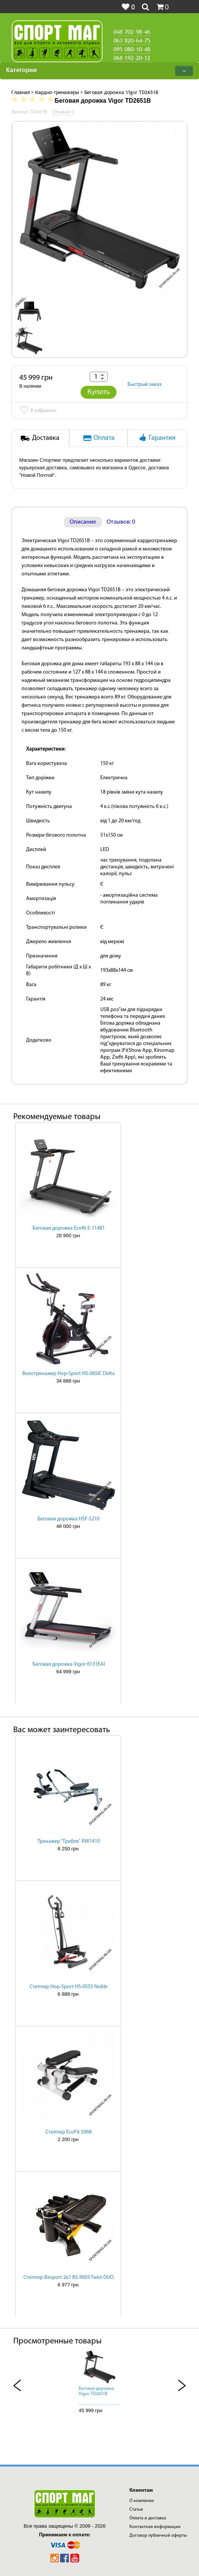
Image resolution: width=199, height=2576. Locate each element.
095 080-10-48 (131, 49)
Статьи (136, 2509)
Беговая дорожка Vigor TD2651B (96, 2391)
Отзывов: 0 (121, 522)
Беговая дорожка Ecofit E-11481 (69, 1228)
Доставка (40, 437)
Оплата (98, 437)
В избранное (37, 411)
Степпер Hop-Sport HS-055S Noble (68, 1987)
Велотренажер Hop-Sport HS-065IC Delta (68, 1374)
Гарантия (156, 437)
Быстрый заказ (144, 384)
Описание (83, 522)
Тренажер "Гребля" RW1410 (68, 1841)
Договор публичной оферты (158, 2535)
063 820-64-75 (131, 40)
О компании (141, 2501)
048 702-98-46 (131, 32)
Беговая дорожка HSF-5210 (68, 1519)
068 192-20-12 (131, 58)
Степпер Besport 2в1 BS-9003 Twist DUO (68, 2277)
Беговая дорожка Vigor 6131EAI (69, 1664)
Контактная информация (154, 2527)
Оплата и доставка (147, 2518)
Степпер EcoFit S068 (68, 2132)
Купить (98, 392)
